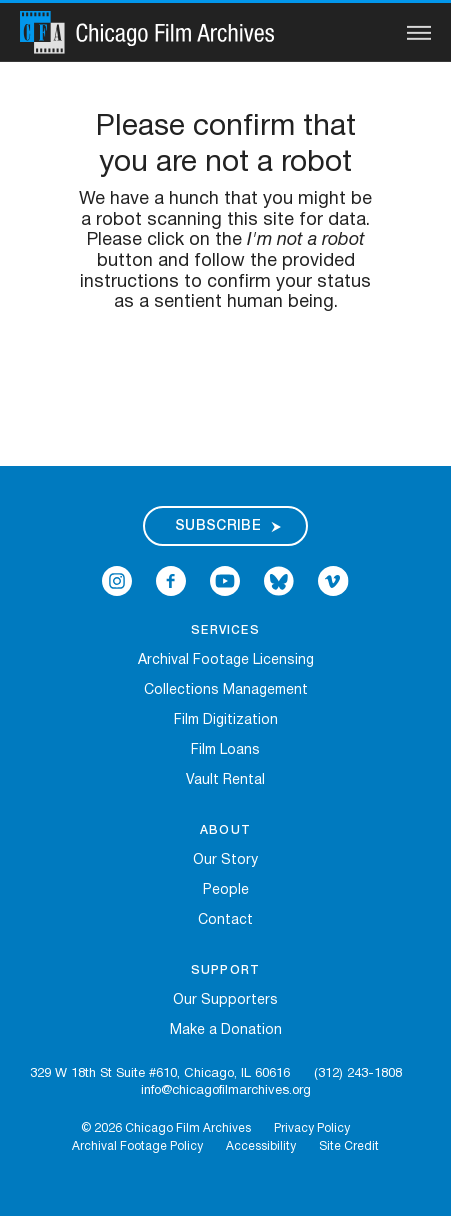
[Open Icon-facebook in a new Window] (171, 581)
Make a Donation (226, 1030)
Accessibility (261, 1146)
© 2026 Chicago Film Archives (166, 1128)
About (225, 830)
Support (225, 970)
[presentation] (226, 377)
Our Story (225, 860)
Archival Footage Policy (137, 1146)
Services (225, 630)
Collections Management (226, 690)
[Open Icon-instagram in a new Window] (117, 581)
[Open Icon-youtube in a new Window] (225, 581)
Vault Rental (225, 780)
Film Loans (225, 750)
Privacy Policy (312, 1128)
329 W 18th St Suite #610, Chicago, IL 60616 (160, 1074)
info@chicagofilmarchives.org (226, 1091)
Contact (225, 920)
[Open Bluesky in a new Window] (279, 581)
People (226, 890)
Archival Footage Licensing (226, 660)
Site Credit (349, 1146)
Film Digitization (226, 720)
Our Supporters (225, 1000)
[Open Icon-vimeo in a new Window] (333, 581)
